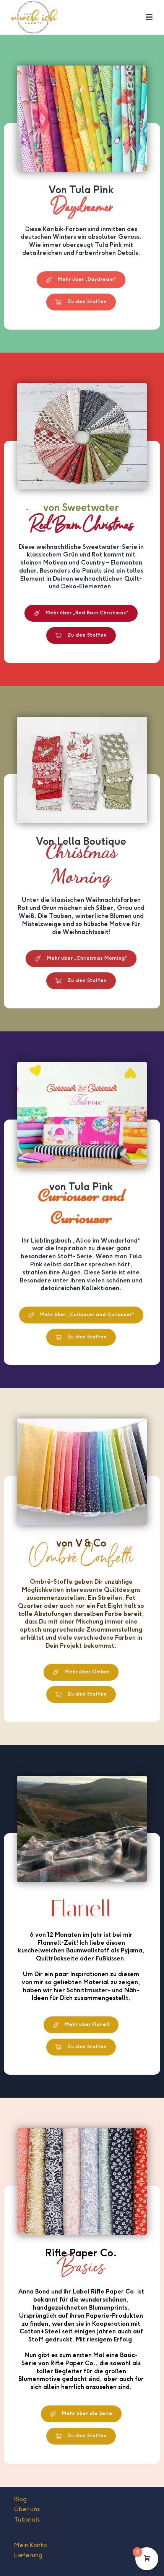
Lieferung (28, 2555)
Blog (20, 2499)
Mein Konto (30, 2545)
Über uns (27, 2509)
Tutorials (27, 2519)
